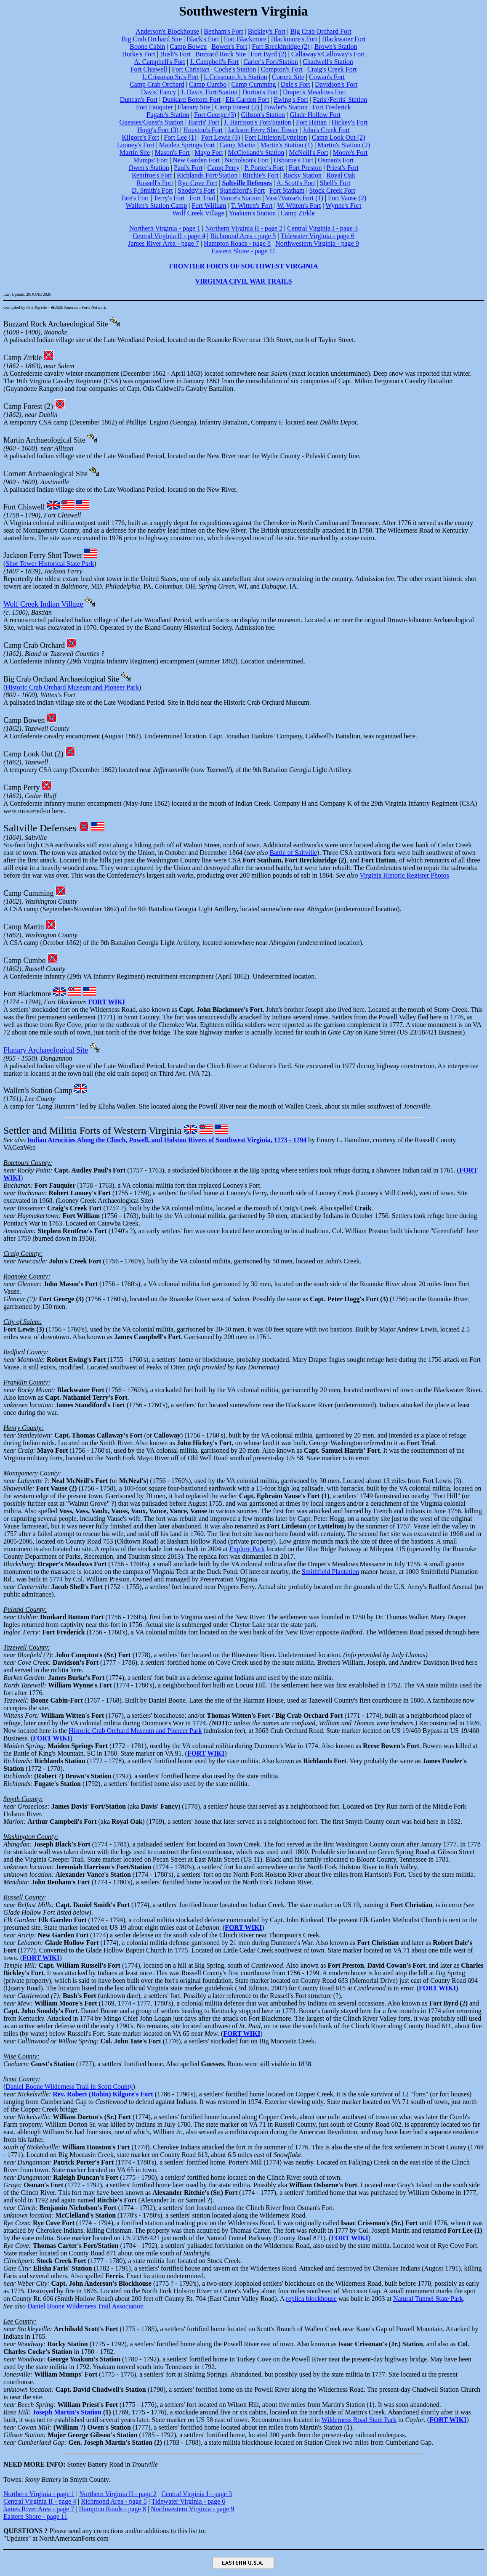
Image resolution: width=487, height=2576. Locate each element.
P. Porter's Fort (264, 167)
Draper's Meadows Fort (314, 92)
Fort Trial (202, 198)
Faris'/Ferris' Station (340, 99)
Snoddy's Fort (196, 190)
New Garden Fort (196, 160)
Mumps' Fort (150, 160)
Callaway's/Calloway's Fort (328, 54)
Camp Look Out (28, 754)
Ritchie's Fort (260, 175)
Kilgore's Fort (141, 137)
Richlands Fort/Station (207, 175)
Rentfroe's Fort (152, 175)
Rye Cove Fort (198, 182)
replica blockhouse (311, 2298)
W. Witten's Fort (299, 205)
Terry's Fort (169, 198)
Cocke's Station (235, 69)
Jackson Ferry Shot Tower (262, 129)
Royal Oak (340, 175)
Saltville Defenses (40, 827)
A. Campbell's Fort (159, 61)
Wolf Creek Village (198, 213)
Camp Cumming (253, 84)
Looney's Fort (135, 145)
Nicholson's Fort (246, 160)
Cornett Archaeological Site (45, 474)
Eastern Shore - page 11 (243, 251)
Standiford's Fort (242, 190)
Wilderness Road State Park (359, 2419)
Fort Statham (286, 190)
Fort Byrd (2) (268, 54)
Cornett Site (288, 76)
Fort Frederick (331, 107)
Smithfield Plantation (330, 1571)
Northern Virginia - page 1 (164, 228)
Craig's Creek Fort (332, 69)
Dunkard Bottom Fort (191, 99)
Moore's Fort (350, 152)
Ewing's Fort (291, 99)
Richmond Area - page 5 (243, 235)
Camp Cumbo (207, 84)
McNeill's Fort (308, 152)
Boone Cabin (147, 46)
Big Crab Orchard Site (152, 38)
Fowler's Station (286, 107)
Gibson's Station (263, 114)
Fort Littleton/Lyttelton (276, 137)
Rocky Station (302, 175)
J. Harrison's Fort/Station (257, 122)
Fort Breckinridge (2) (281, 46)
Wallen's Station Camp (156, 205)
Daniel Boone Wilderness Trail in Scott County (69, 2086)
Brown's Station (335, 46)
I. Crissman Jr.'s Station (235, 76)
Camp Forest (23, 406)
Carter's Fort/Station (270, 61)
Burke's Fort (138, 54)
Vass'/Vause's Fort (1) (294, 198)
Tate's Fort (135, 198)
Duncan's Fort (139, 99)
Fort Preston (305, 167)
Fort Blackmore (245, 38)
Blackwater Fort (344, 38)
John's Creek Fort (326, 129)
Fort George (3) (215, 114)
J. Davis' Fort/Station (209, 92)
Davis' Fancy (158, 92)
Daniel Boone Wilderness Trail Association (85, 2306)
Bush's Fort (175, 54)
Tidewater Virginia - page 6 (317, 235)
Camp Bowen (188, 46)
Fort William (209, 205)
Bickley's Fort (267, 31)
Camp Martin (238, 145)
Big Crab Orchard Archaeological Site (61, 679)
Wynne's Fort (343, 205)
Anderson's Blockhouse (167, 31)
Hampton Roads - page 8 (237, 243)
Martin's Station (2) (343, 145)
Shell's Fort (335, 182)
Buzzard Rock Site (220, 54)
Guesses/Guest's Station (151, 122)
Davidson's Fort (336, 84)
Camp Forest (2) (237, 107)
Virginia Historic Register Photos (404, 875)
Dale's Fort (295, 84)
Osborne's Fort (293, 160)
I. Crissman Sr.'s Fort (170, 76)
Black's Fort (202, 38)
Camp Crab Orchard (157, 84)
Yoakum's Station (252, 213)
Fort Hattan (311, 122)
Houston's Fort (203, 129)
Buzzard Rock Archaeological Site (55, 324)
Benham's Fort (223, 31)
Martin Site (135, 152)
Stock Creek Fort (332, 190)
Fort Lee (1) (180, 137)
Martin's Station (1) (286, 145)
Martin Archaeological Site (44, 440)
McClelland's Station (256, 152)
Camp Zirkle (298, 213)
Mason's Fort (171, 152)
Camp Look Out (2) (338, 137)
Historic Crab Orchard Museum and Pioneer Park (71, 687)
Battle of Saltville (293, 852)
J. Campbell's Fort (214, 61)
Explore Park (247, 1548)
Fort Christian (190, 69)
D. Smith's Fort (152, 190)
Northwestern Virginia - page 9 (317, 243)
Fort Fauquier (154, 107)
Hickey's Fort (350, 122)
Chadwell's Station (328, 61)
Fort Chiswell (149, 69)
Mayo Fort (208, 152)
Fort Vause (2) (347, 198)
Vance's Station (240, 198)
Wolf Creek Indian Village (43, 604)
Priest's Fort (343, 167)
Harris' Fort (203, 122)
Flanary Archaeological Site (45, 1050)
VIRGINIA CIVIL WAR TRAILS (243, 281)
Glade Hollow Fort (315, 114)
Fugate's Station (167, 114)
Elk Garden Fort (247, 99)
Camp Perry (223, 167)
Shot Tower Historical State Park (49, 563)
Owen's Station (148, 167)
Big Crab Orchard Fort (320, 31)
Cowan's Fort (327, 76)
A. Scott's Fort (295, 182)
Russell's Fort (155, 182)
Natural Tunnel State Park (428, 2298)
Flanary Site (194, 107)
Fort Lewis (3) (220, 137)
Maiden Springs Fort (187, 145)
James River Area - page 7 (163, 243)
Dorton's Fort (260, 92)
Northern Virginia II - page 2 (243, 228)
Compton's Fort (281, 69)
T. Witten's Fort (251, 205)
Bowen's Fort (229, 46)
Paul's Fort (188, 167)
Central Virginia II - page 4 (169, 235)
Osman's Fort (336, 160)
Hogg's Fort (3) (157, 129)
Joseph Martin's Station (66, 2412)
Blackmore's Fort (294, 38)
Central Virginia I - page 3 (322, 228)
